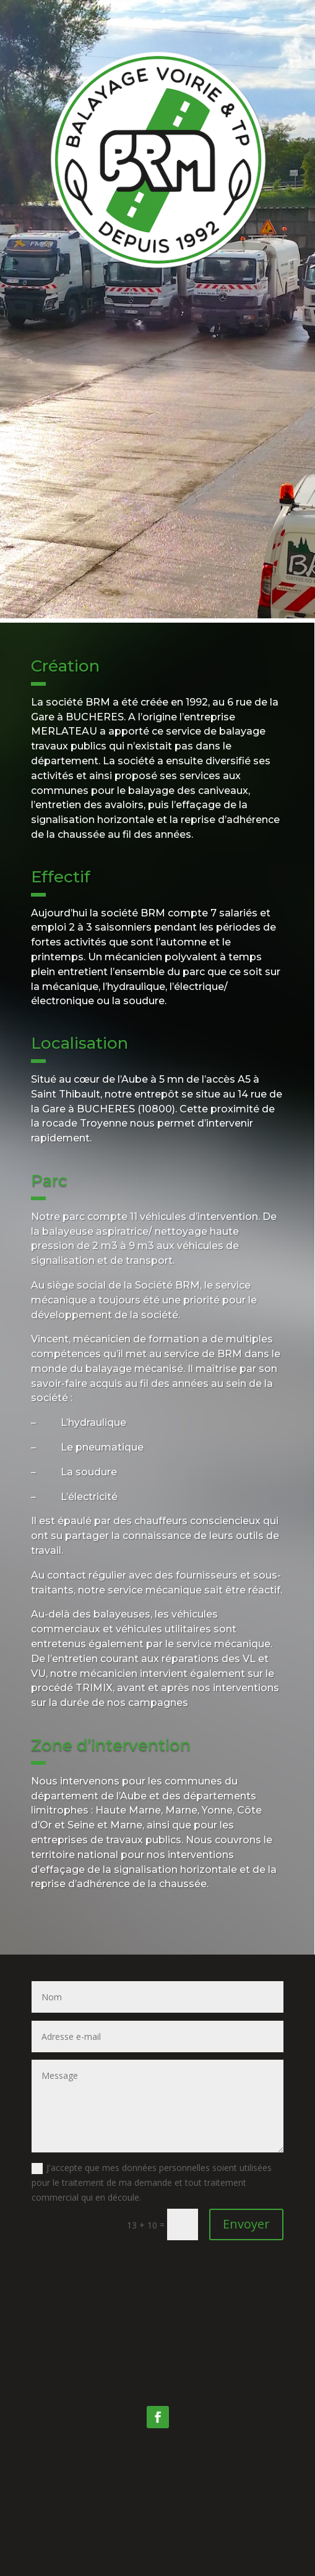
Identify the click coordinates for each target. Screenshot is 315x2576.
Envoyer (246, 2224)
